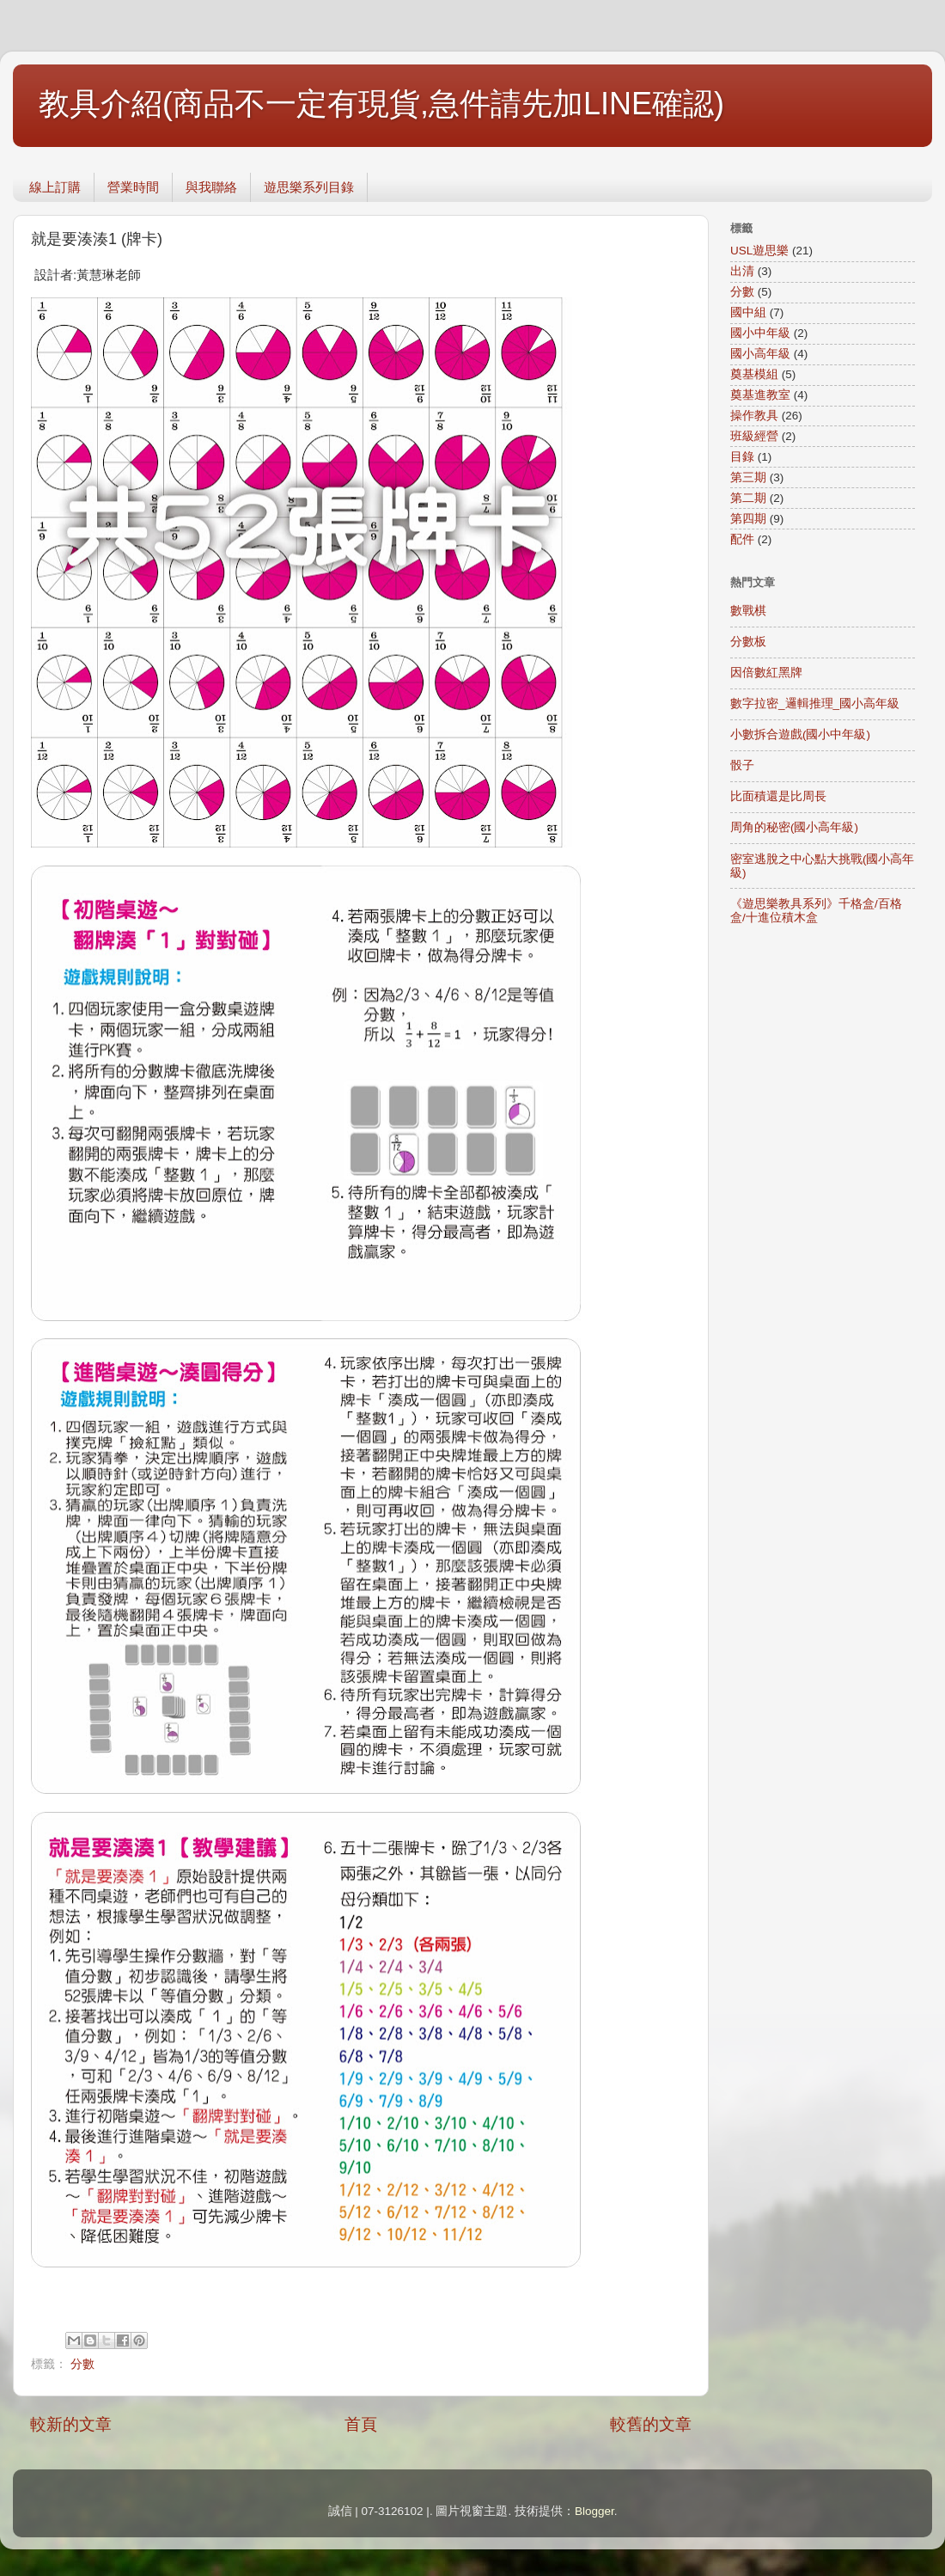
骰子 (742, 765)
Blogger (594, 2511)
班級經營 (754, 436)
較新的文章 (71, 2424)
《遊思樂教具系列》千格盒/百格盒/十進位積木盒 (816, 910)
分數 (82, 2364)
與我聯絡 (211, 187)
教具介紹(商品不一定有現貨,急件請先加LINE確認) (381, 103)
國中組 (748, 312)
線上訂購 (55, 187)
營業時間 (133, 187)
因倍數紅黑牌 (766, 672)
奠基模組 (754, 374)
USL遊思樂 (759, 250)
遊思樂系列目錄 (309, 187)
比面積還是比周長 (778, 796)
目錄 (742, 456)
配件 (742, 539)
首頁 (360, 2424)
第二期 (748, 498)
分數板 (748, 641)
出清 (742, 271)
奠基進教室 (760, 395)
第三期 (748, 477)
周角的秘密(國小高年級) (794, 827)
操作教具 (754, 415)
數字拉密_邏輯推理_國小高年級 (814, 703)
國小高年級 (760, 353)
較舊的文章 (651, 2424)
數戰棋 (748, 610)
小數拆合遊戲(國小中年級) (800, 734)
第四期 (748, 518)
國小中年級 (760, 333)
